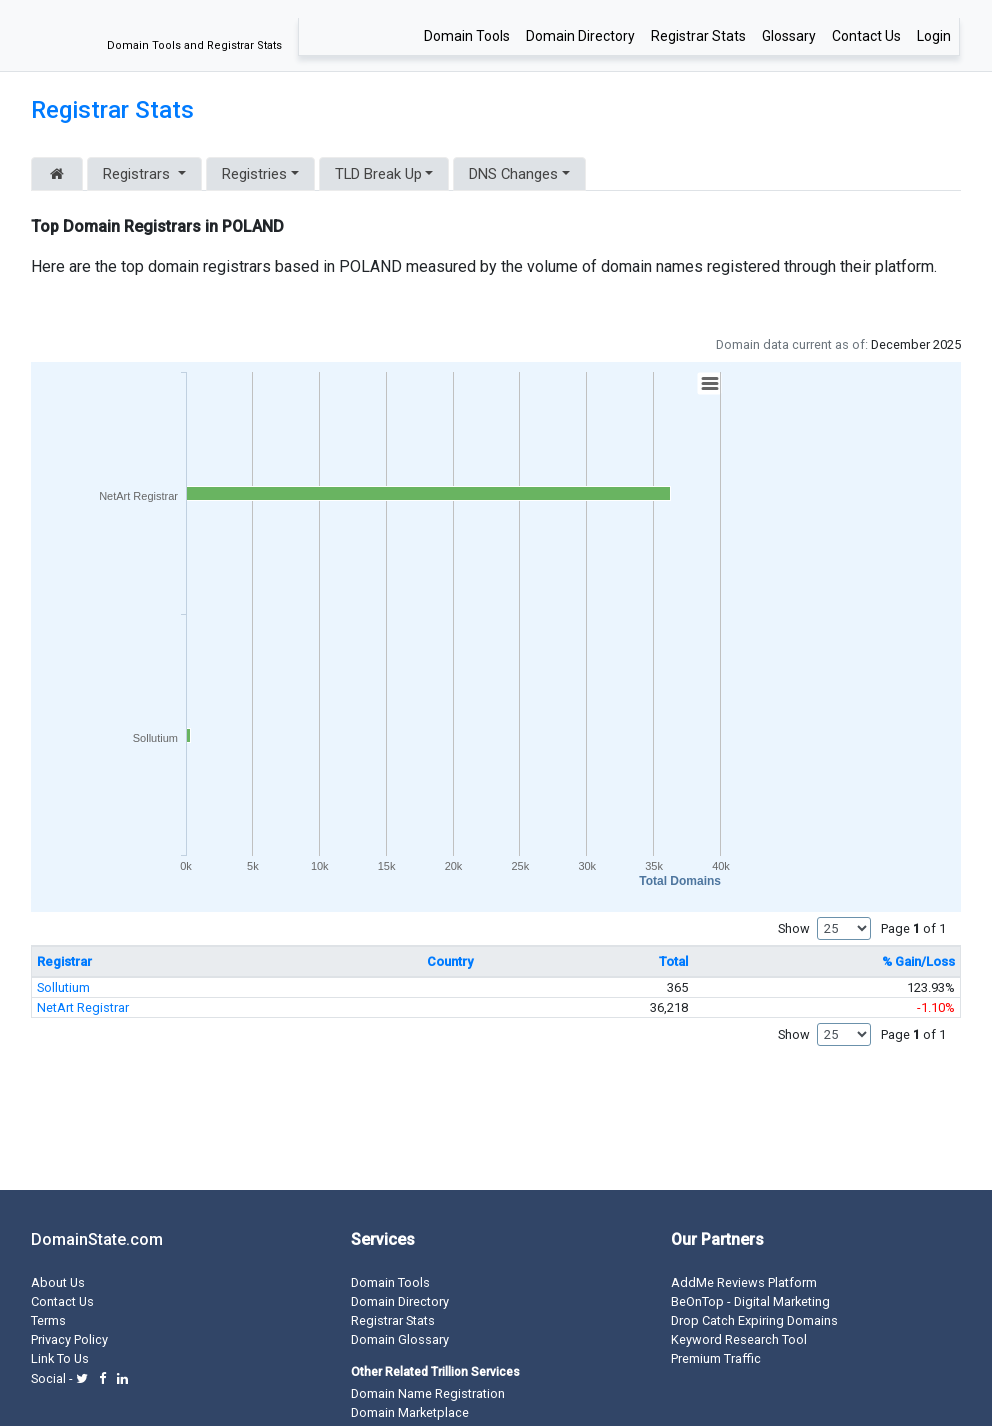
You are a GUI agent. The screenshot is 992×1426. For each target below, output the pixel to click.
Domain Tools (467, 36)
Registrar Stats (698, 36)
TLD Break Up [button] (378, 174)
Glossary (789, 36)
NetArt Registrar (83, 1007)
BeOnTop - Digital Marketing (750, 1301)
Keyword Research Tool (739, 1339)
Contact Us (866, 36)
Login (934, 36)
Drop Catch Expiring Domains (754, 1320)
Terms (48, 1320)
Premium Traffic (716, 1358)
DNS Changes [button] (513, 174)
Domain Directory (580, 36)
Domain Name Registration (428, 1393)
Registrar (64, 961)
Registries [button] (254, 174)
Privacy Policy (69, 1339)
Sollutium (63, 987)
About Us (58, 1282)
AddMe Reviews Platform (744, 1282)
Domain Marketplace (410, 1412)
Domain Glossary (400, 1339)
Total (673, 961)
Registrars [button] (138, 174)
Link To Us (60, 1358)
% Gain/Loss (918, 961)
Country (450, 961)
